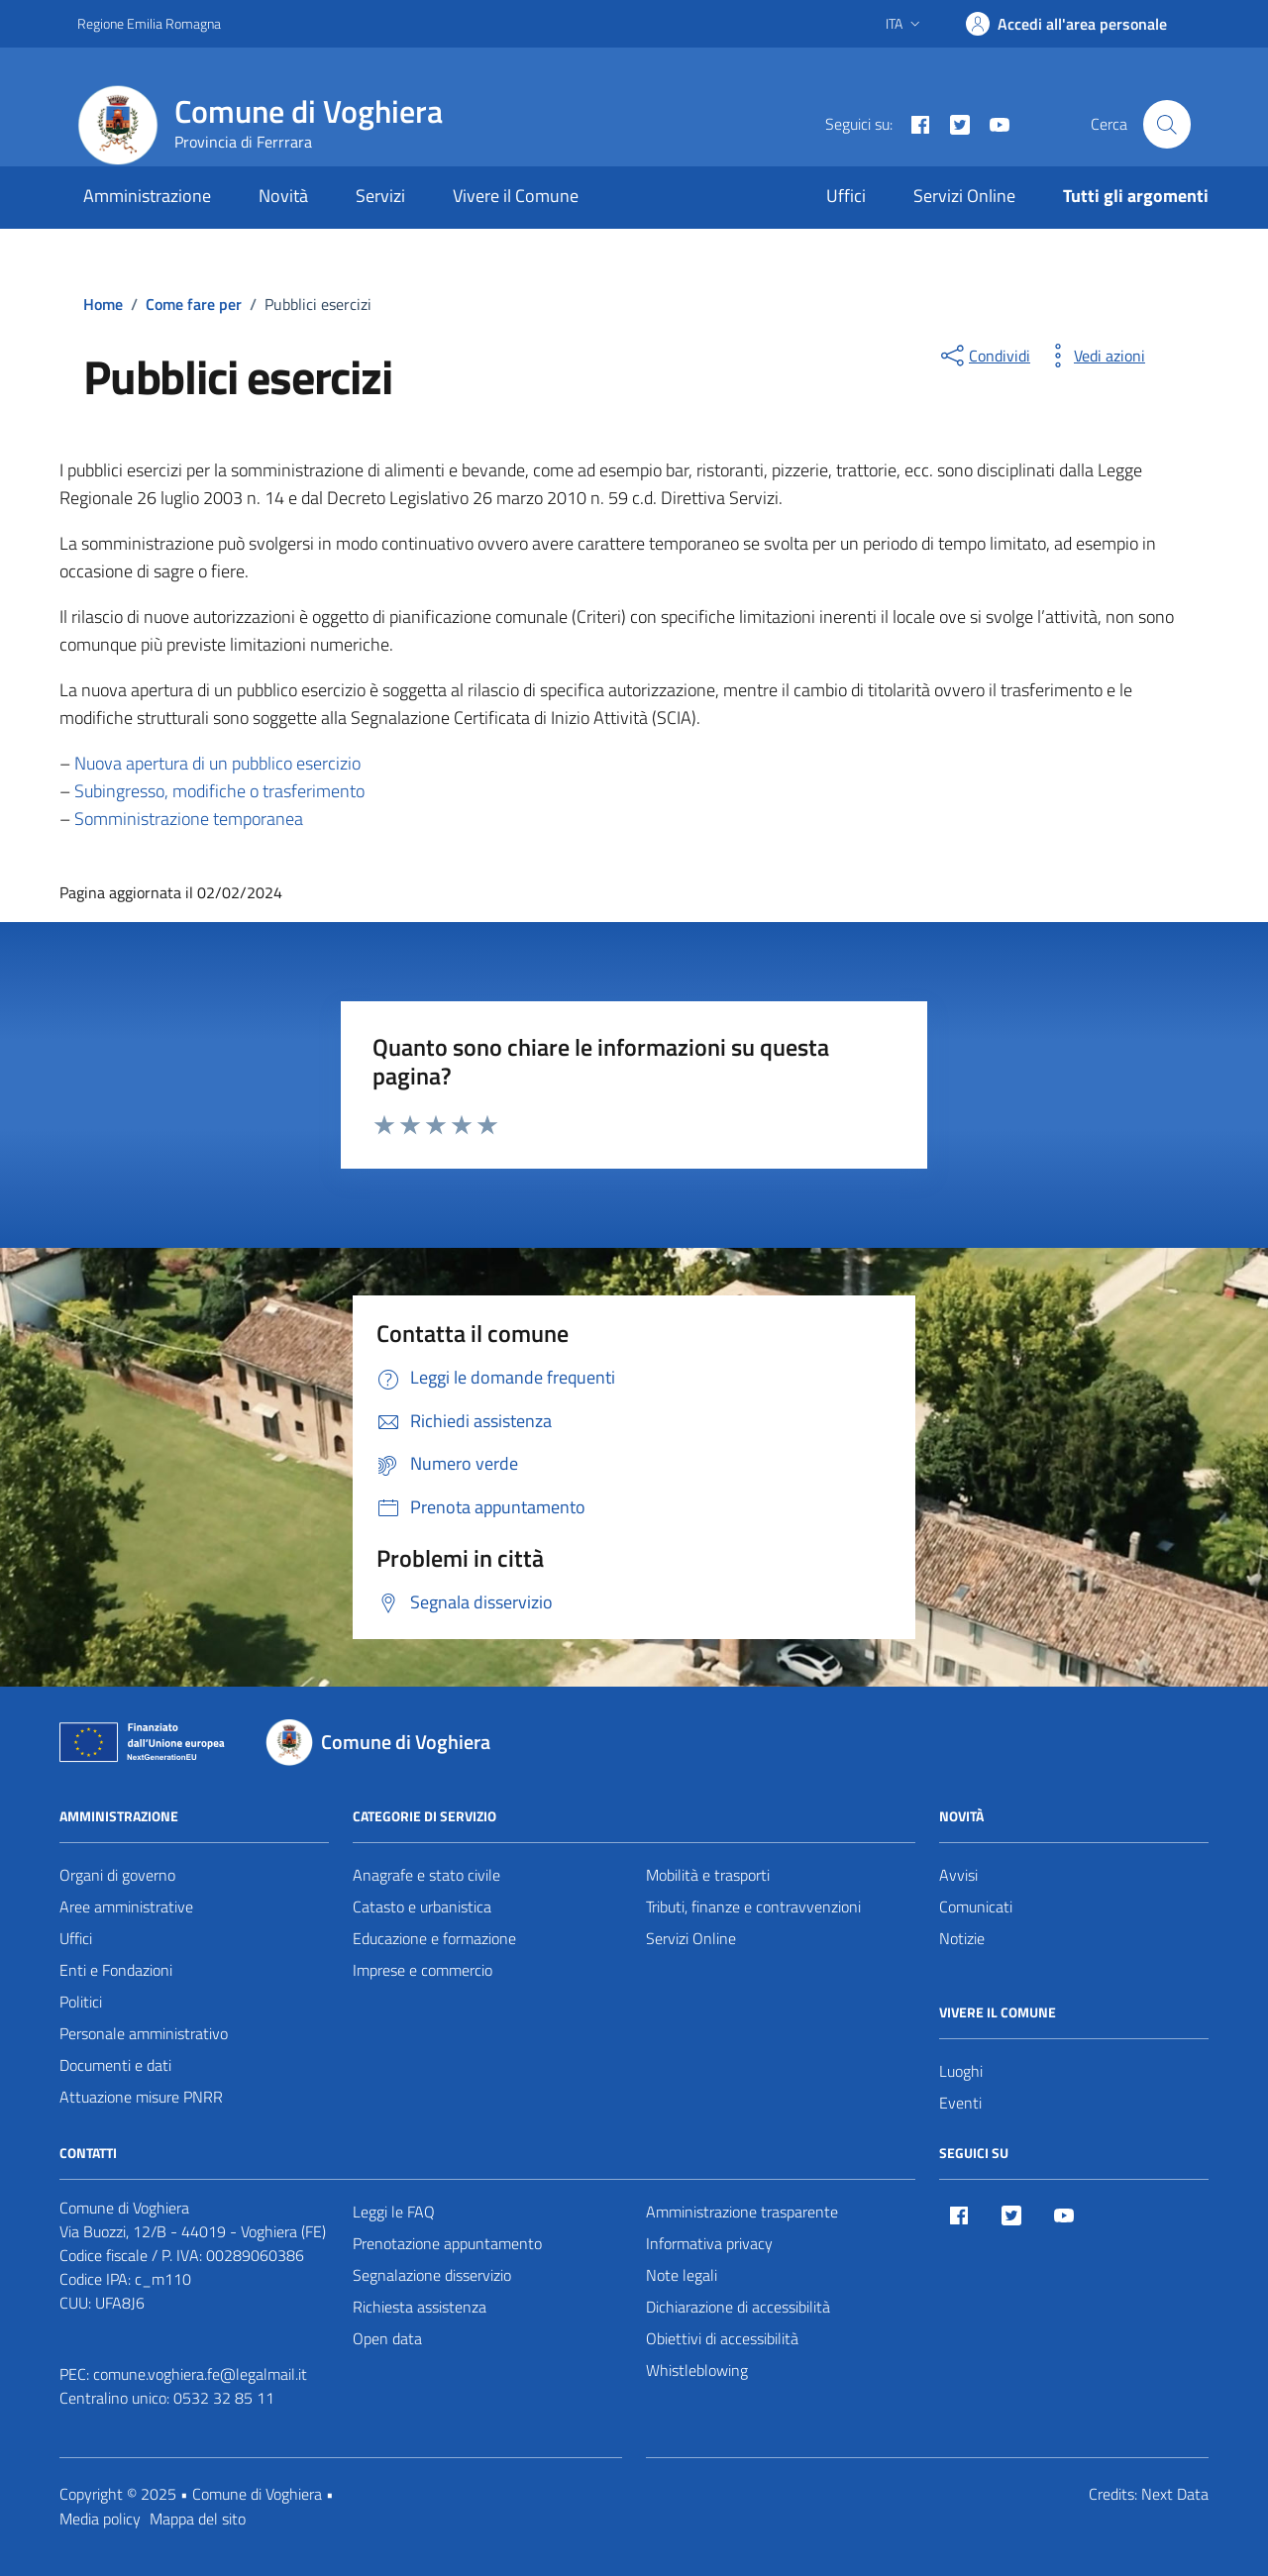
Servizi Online (964, 195)
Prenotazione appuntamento (447, 2243)
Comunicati (975, 1906)
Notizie (962, 1938)
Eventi (960, 2102)
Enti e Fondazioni (115, 1970)
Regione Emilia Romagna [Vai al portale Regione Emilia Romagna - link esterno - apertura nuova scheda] (149, 23)
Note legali (681, 2275)
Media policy (100, 2518)
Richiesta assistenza (419, 2306)
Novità (283, 195)
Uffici (846, 195)
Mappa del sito (198, 2518)
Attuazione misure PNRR (141, 2097)
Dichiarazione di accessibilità (738, 2306)
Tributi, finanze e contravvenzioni (753, 1906)
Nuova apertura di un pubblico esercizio (217, 763)
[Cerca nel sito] (1167, 124)
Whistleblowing (697, 2370)
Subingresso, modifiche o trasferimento (217, 790)
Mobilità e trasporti (708, 1875)
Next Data (1175, 2494)
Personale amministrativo (143, 2033)
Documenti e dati (115, 2065)
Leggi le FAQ (394, 2211)
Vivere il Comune (516, 195)
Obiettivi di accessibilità (722, 2338)
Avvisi (958, 1875)
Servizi (380, 195)
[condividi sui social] (983, 355)
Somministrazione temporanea (188, 818)
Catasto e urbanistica (422, 1906)
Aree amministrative (126, 1906)
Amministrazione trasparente (742, 2211)
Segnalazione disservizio (432, 2275)
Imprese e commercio (422, 1970)
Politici (80, 2001)
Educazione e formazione (434, 1938)
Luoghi (961, 2071)
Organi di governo (117, 1875)
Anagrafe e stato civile (426, 1875)
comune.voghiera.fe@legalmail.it (200, 2374)
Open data (387, 2338)
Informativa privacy (709, 2243)
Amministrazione (147, 195)
